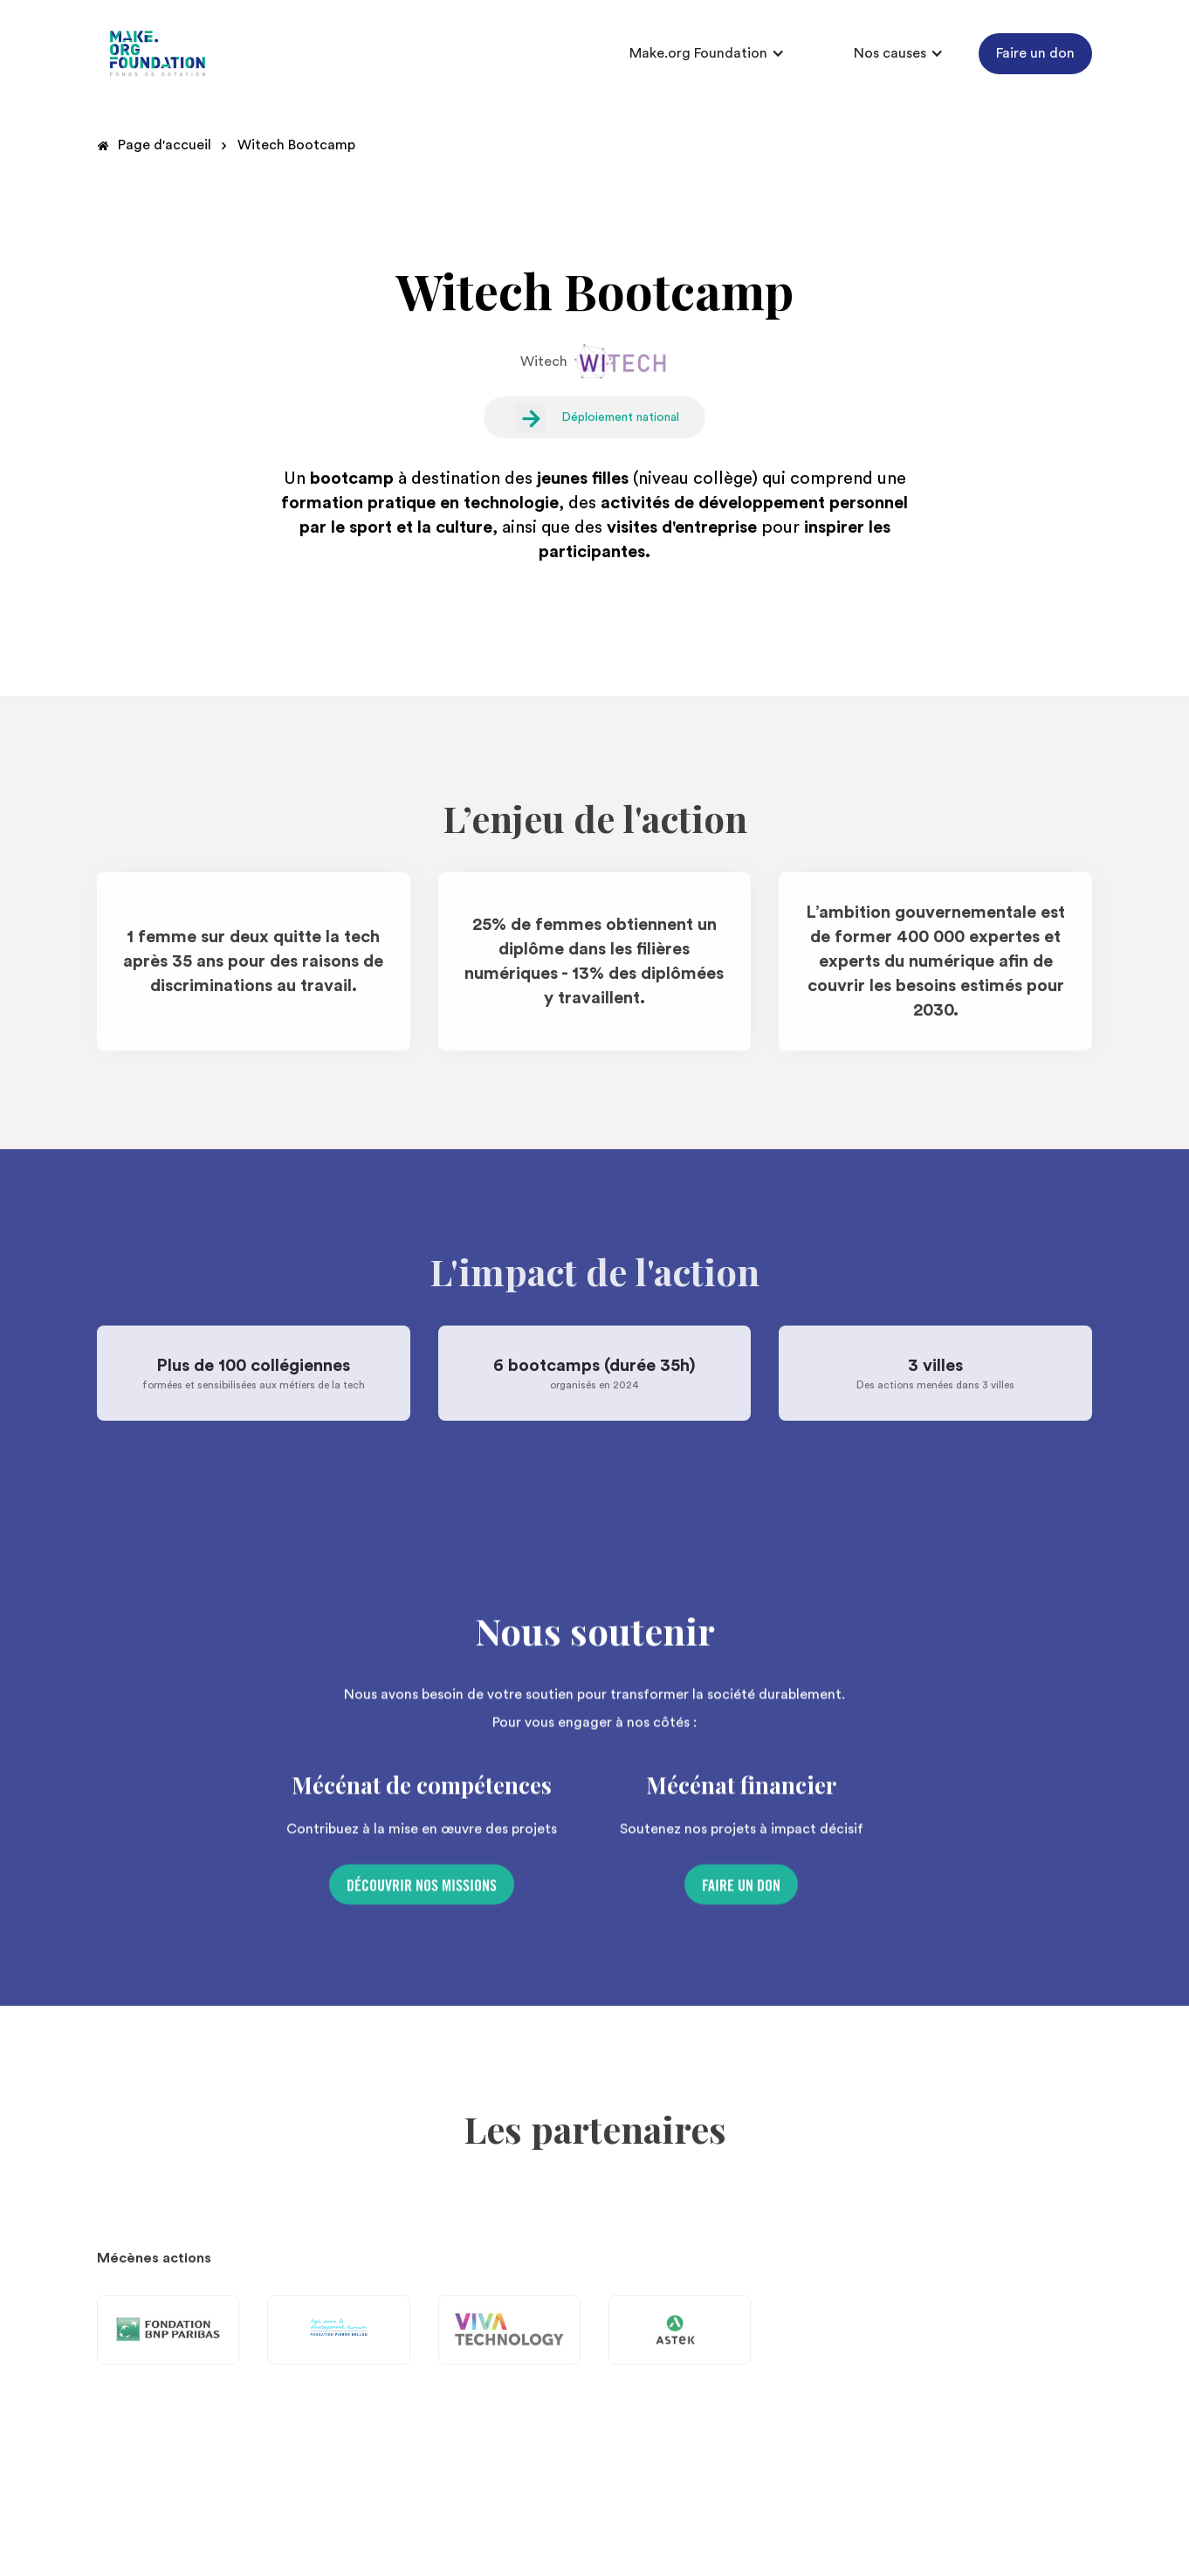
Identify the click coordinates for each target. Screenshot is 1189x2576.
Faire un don (1035, 53)
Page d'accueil (164, 145)
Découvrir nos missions (422, 1891)
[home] (158, 54)
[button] (707, 53)
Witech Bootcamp (296, 145)
